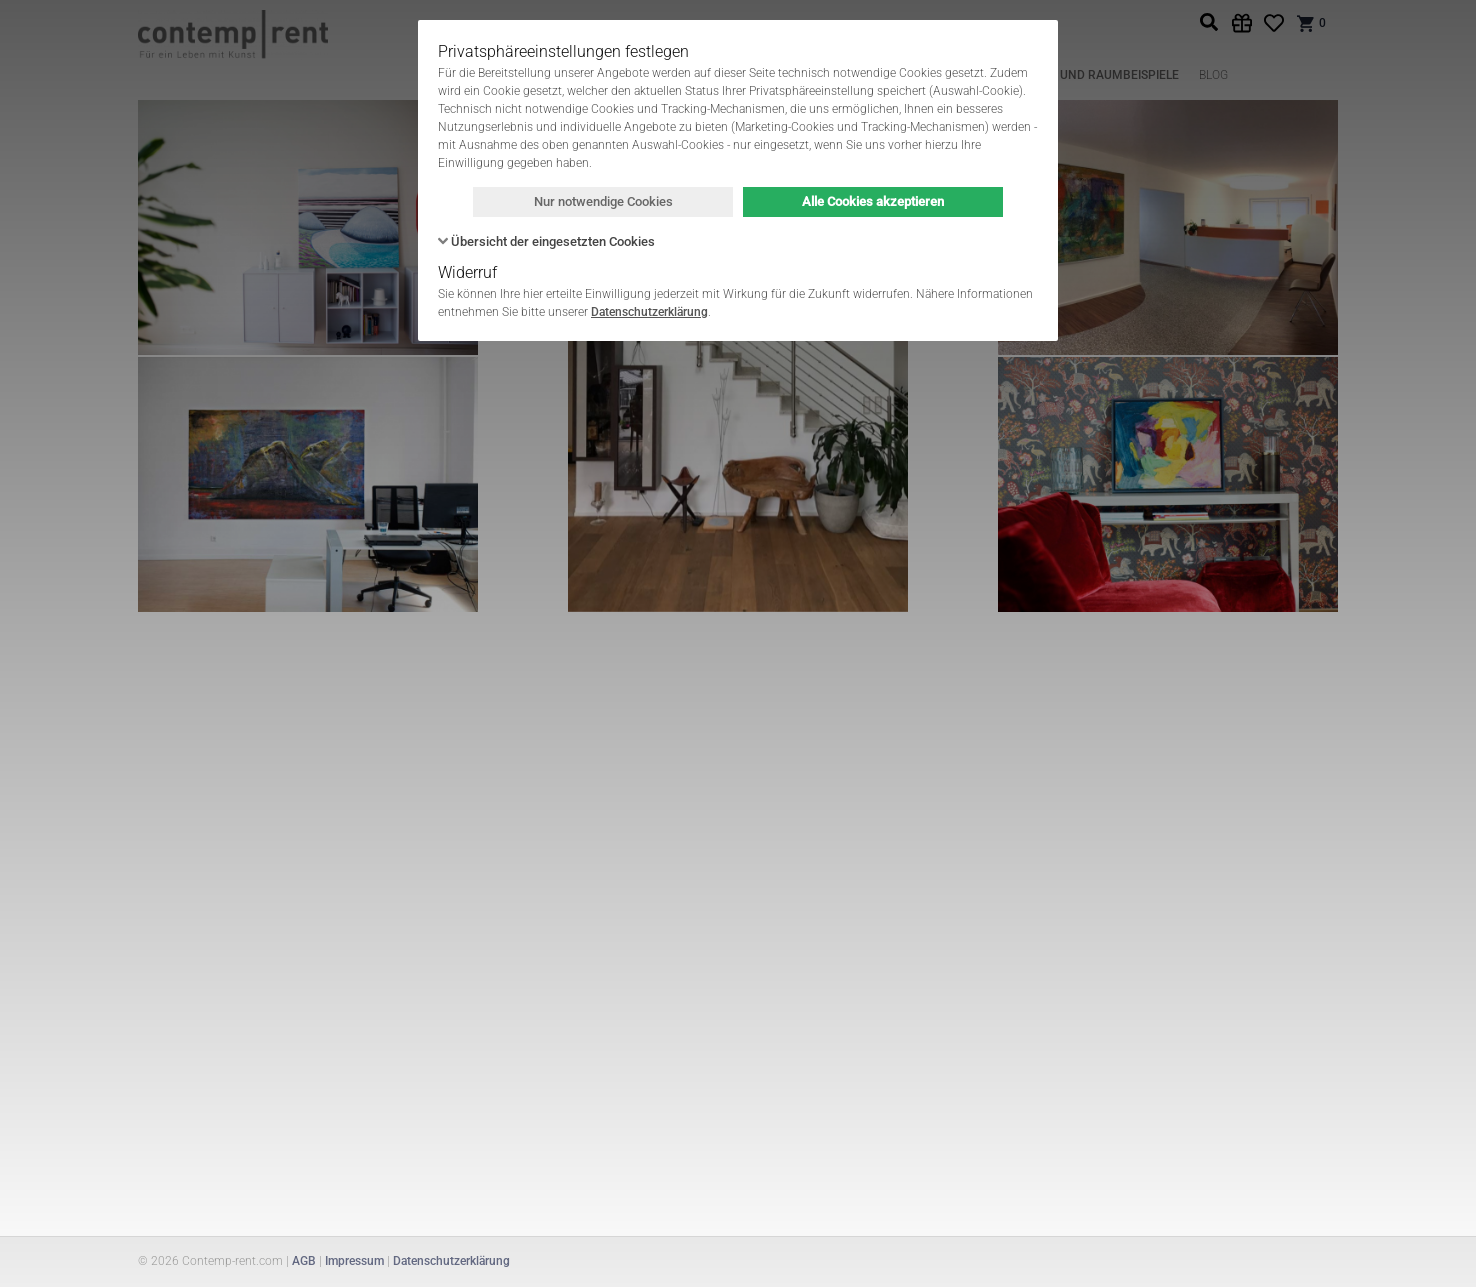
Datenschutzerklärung (649, 312)
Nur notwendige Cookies (603, 201)
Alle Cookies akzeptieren (873, 201)
